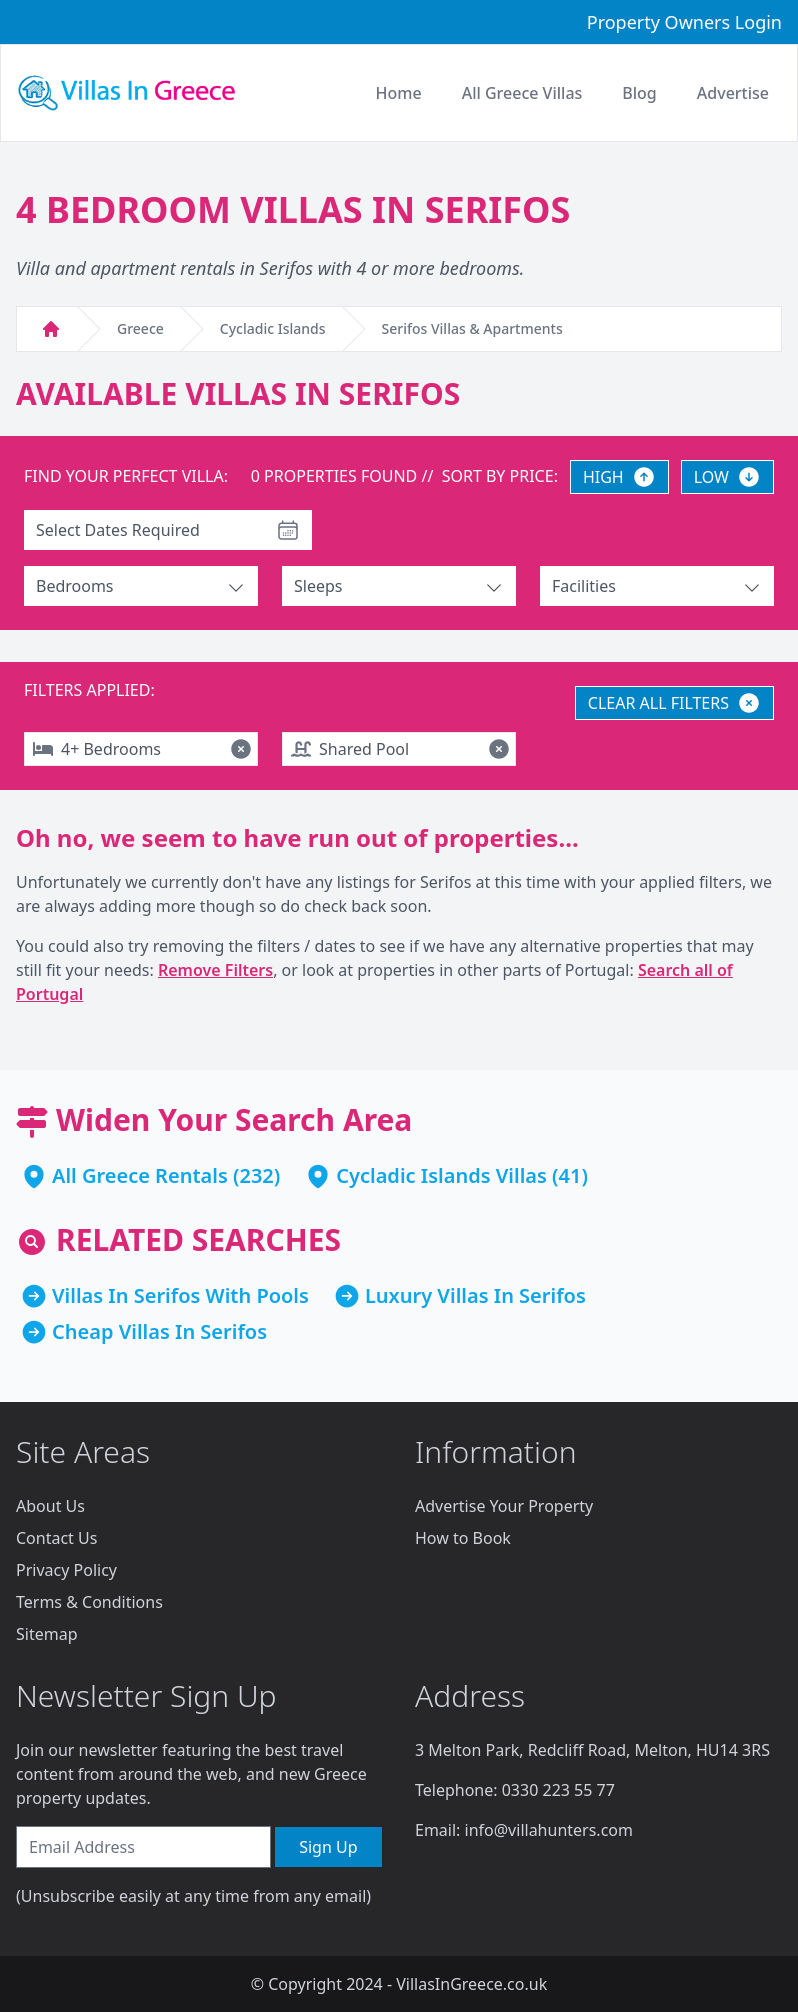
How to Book (463, 1538)
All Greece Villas (522, 93)
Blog (639, 93)
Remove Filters (215, 970)
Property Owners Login (684, 22)
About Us (50, 1506)
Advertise (733, 93)
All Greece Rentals (140, 1175)
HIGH (619, 477)
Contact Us (56, 1538)
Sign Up (328, 1847)
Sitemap (47, 1634)
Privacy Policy (66, 1570)
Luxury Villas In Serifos (475, 1295)
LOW (727, 477)
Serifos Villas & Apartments (472, 328)
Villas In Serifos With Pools (180, 1295)
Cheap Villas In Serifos (159, 1331)
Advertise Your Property (504, 1506)
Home (399, 93)
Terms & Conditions (89, 1602)
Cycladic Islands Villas (441, 1175)
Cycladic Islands (273, 328)
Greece (140, 328)
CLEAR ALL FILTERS (674, 703)
